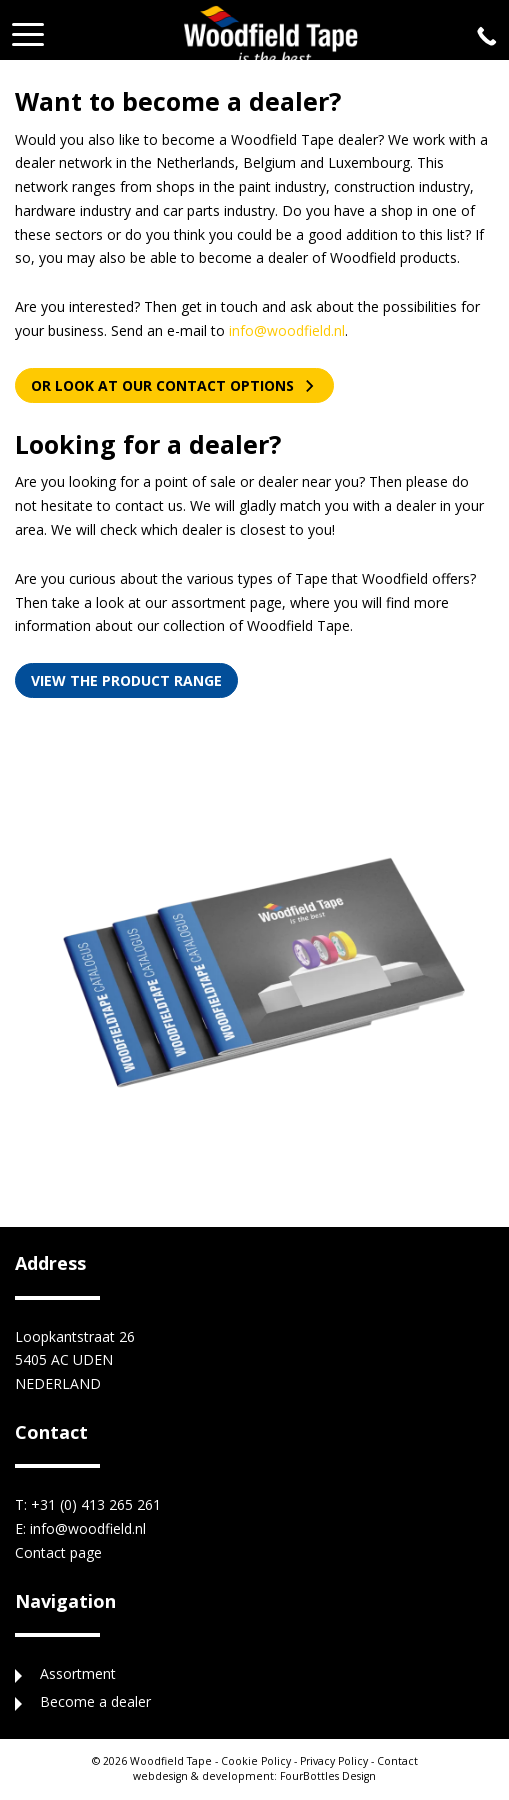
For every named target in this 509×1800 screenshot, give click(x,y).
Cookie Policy (256, 1761)
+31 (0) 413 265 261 (96, 1504)
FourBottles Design (254, 1776)
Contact (397, 1761)
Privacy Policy (334, 1761)
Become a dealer (95, 1701)
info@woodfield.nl (287, 330)
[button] (28, 28)
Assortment (78, 1673)
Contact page (58, 1552)
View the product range (126, 680)
